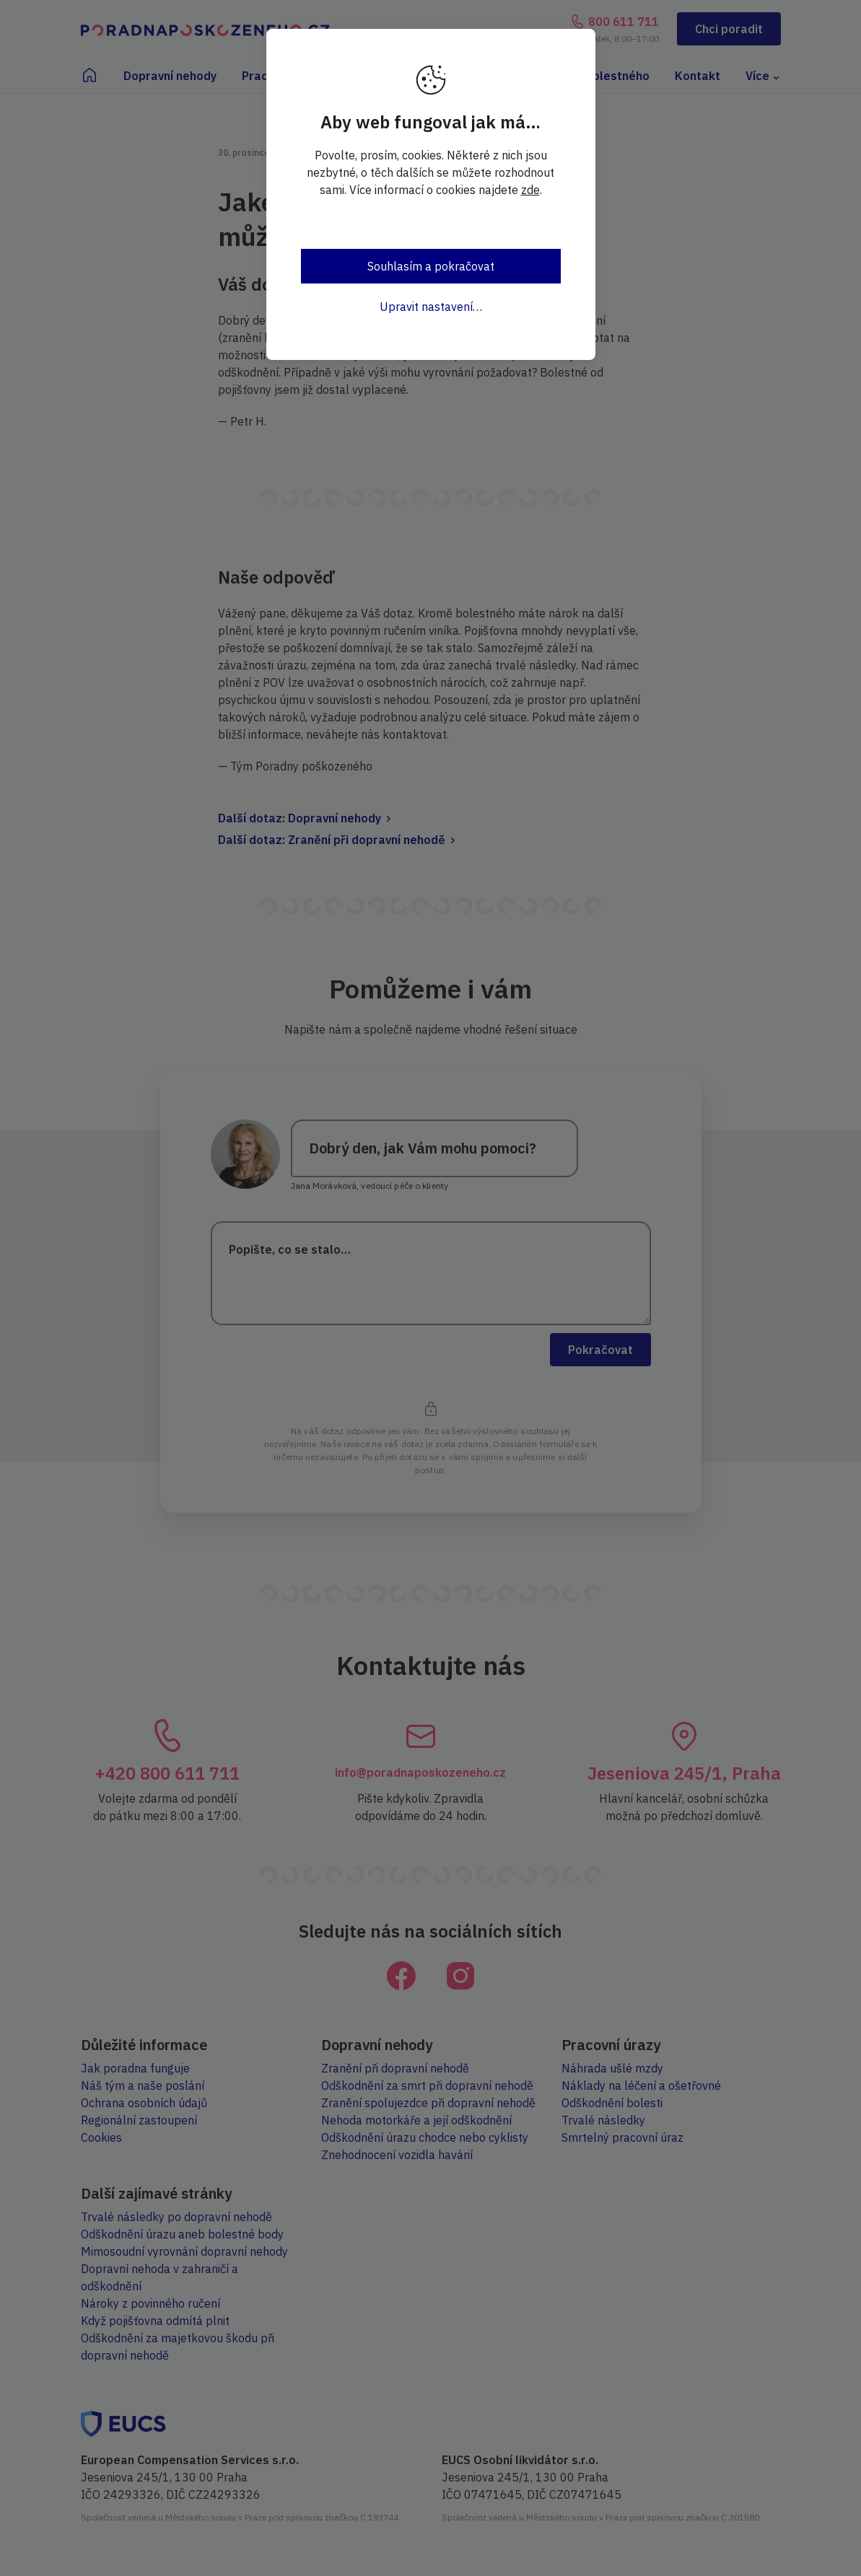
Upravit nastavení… (431, 306)
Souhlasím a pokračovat (430, 266)
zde (530, 190)
